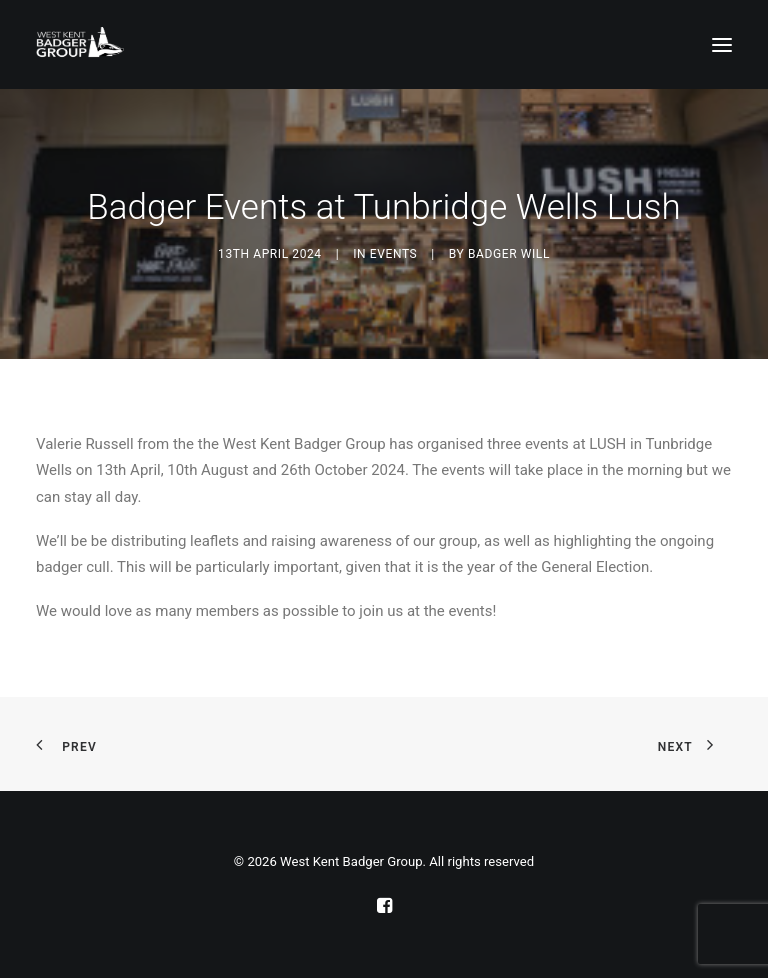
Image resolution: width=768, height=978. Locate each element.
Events (393, 254)
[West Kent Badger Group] (80, 44)
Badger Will (509, 254)
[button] (722, 44)
